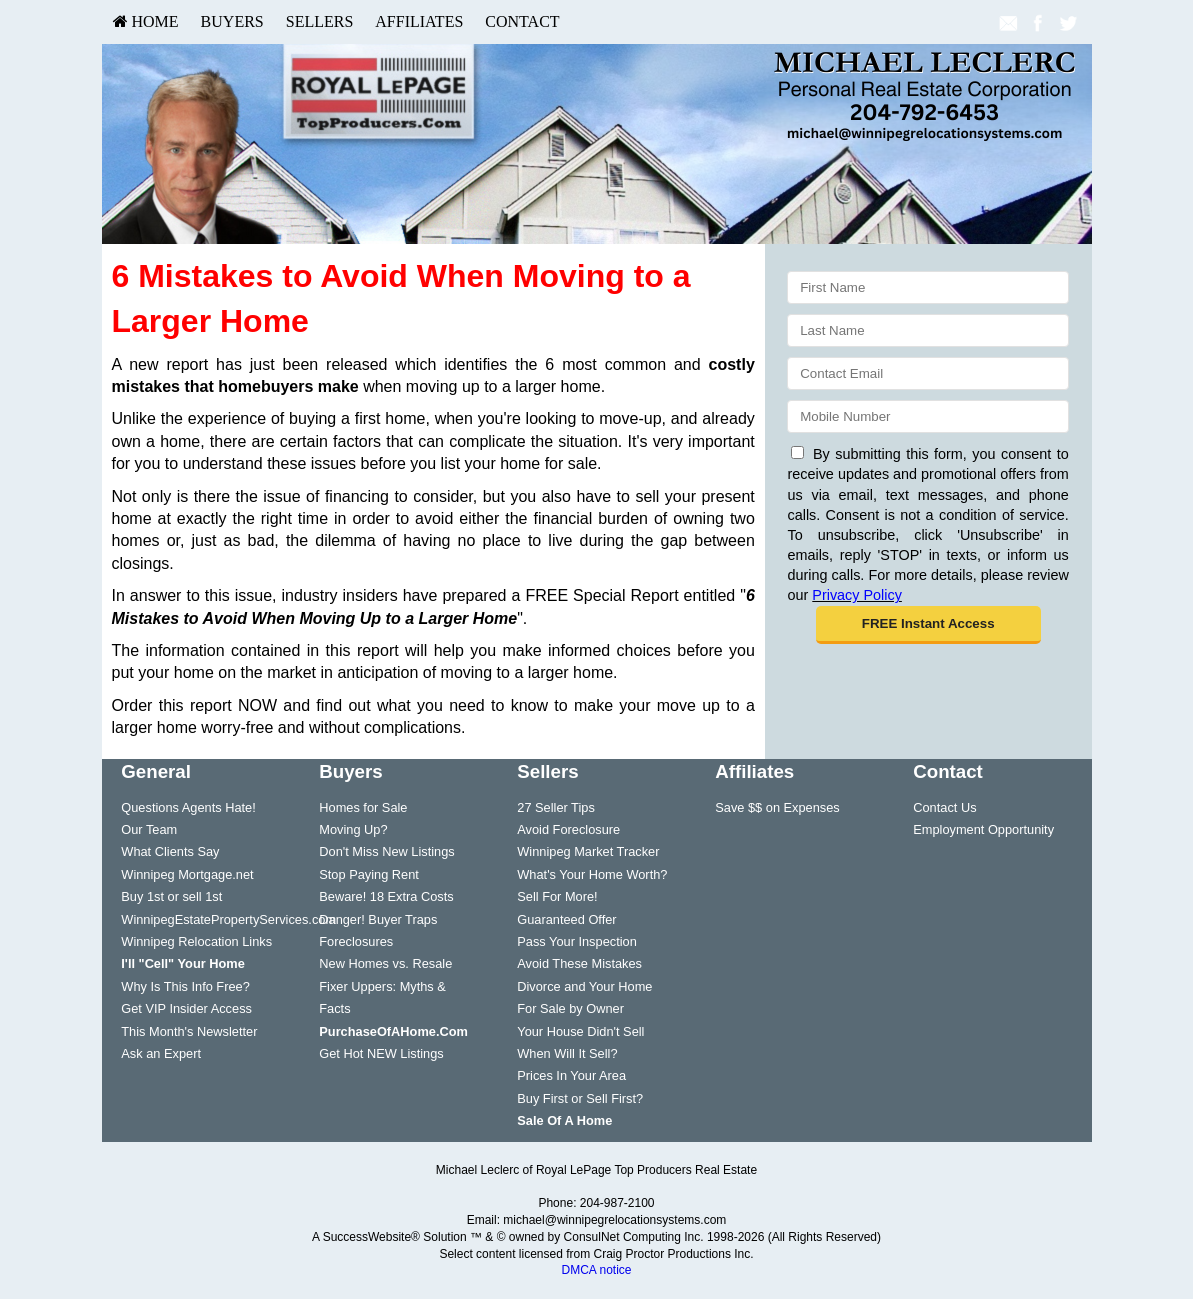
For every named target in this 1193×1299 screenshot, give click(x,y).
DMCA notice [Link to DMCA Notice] (596, 1270)
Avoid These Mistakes (579, 963)
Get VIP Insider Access (186, 1008)
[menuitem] (146, 22)
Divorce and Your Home (584, 986)
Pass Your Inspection (577, 941)
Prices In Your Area (571, 1075)
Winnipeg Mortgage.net (187, 874)
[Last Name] (927, 330)
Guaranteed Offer (566, 919)
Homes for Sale (363, 807)
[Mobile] (927, 416)
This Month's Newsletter (189, 1031)
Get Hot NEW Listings (381, 1053)
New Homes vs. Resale (385, 963)
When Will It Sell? (567, 1053)
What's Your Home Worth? (592, 874)
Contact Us (944, 807)
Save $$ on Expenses (777, 807)
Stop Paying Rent (369, 874)
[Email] (927, 373)
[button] (928, 625)
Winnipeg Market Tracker (588, 851)
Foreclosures (356, 941)
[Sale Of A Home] (564, 1120)
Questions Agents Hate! (188, 807)
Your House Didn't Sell (580, 1031)
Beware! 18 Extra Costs (386, 896)
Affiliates (419, 21)
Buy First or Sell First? (580, 1098)
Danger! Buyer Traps (378, 919)
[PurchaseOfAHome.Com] (393, 1031)
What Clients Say (170, 851)
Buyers (232, 21)
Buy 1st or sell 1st (171, 896)
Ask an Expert (161, 1053)
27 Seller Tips (556, 807)
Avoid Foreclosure (568, 829)
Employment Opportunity (983, 829)
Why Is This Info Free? (185, 986)
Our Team (149, 829)
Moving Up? (353, 829)
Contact (522, 21)
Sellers (320, 21)
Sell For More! (557, 896)
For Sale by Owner (570, 1008)
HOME (146, 21)
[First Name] (927, 287)
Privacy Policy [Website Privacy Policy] (857, 595)
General (156, 771)
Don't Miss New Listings (386, 851)
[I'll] (183, 963)
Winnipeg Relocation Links (196, 941)
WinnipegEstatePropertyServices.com (228, 919)
